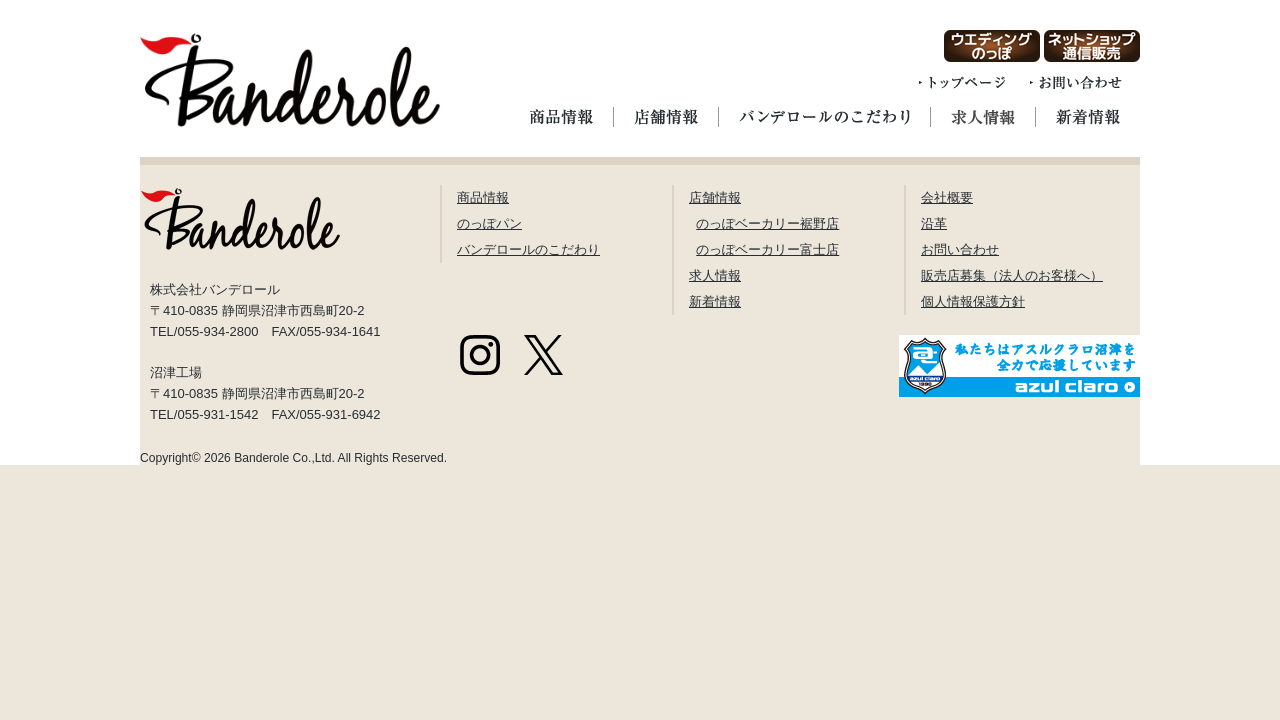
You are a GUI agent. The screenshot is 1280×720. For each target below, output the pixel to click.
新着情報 (715, 301)
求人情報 (715, 275)
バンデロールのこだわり (528, 249)
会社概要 (947, 197)
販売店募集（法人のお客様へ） (1012, 275)
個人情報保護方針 (973, 301)
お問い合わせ (960, 249)
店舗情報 (715, 197)
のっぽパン (489, 223)
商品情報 (483, 197)
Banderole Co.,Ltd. (284, 458)
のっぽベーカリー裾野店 (767, 223)
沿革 (934, 223)
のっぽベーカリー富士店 (767, 249)
